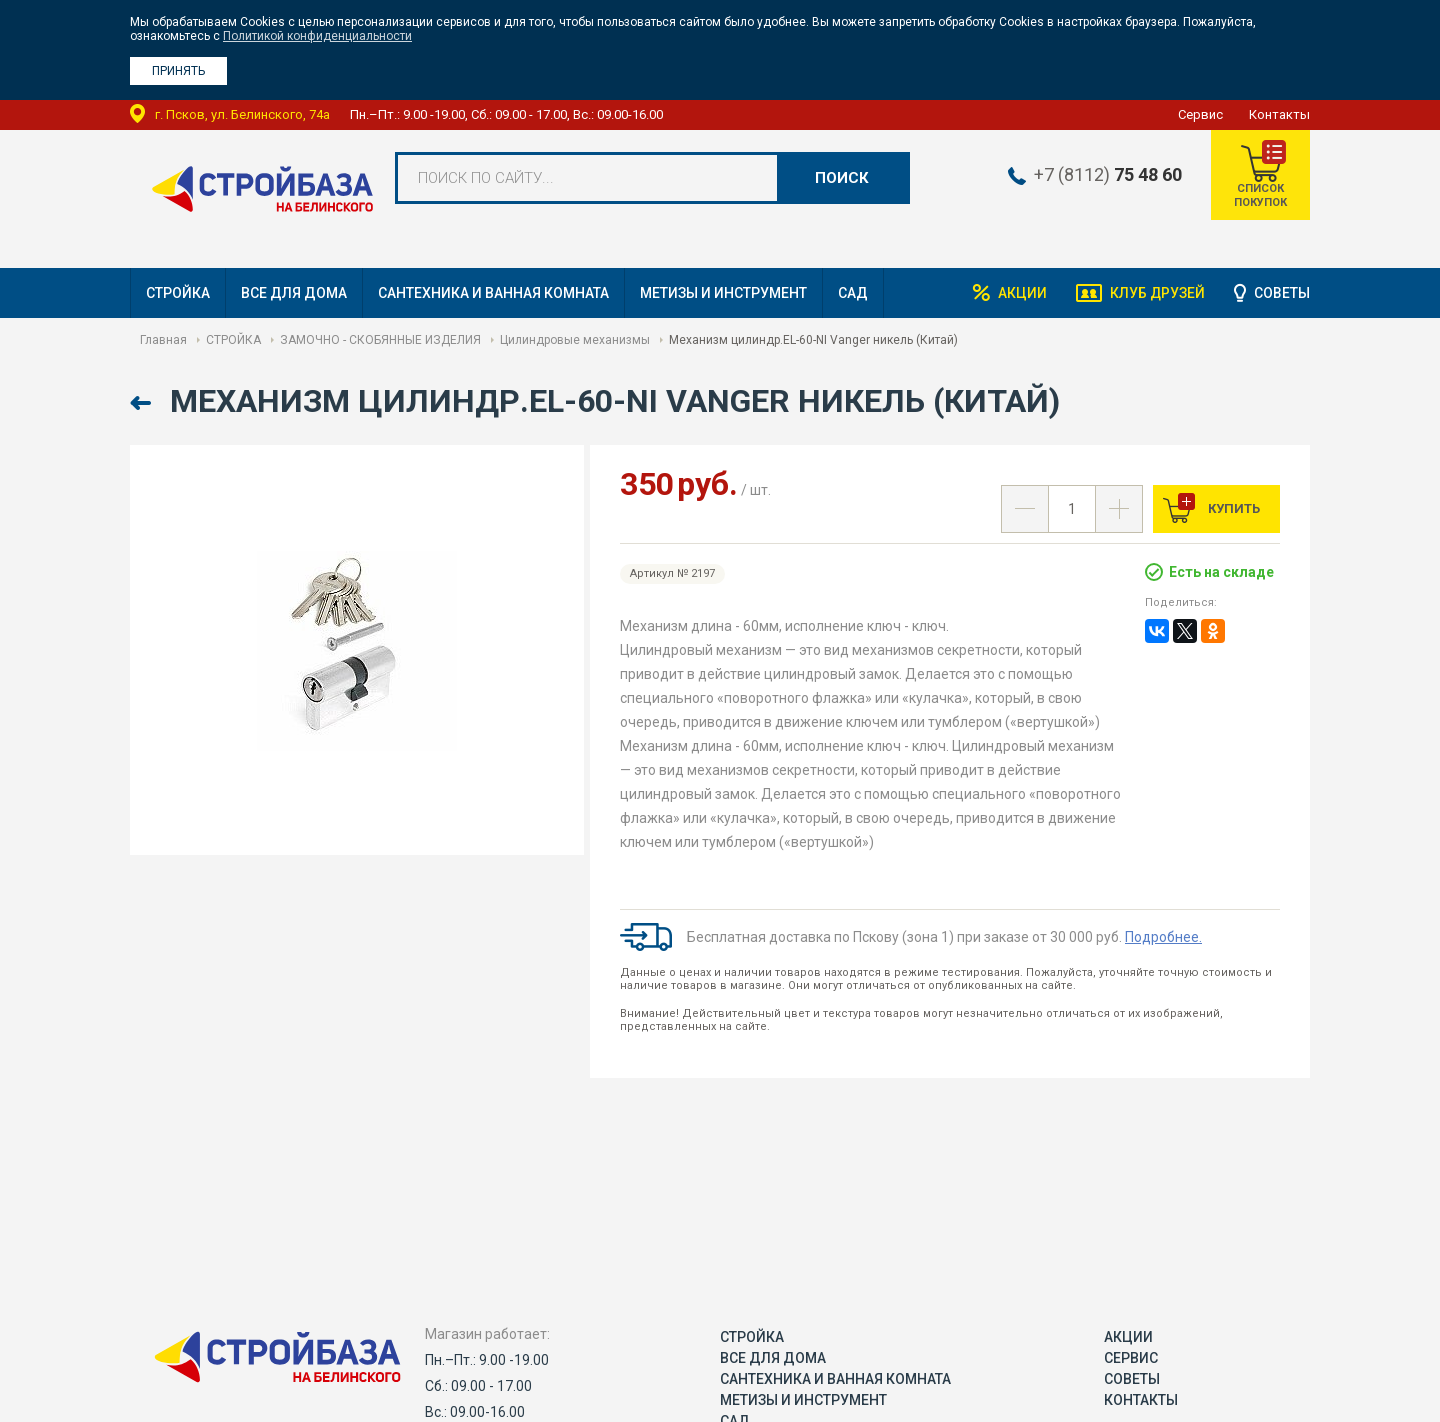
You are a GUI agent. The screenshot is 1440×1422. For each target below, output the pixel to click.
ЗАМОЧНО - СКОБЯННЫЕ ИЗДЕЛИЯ (380, 340)
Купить (1232, 508)
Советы (1282, 293)
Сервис (1200, 114)
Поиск (842, 178)
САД (853, 293)
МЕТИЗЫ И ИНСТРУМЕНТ (723, 293)
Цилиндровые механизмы (575, 340)
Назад (142, 403)
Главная (163, 340)
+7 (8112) (1106, 175)
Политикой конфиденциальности (317, 36)
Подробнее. (1163, 937)
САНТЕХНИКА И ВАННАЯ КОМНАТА (493, 293)
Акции (1019, 293)
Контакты (1279, 114)
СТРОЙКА (178, 293)
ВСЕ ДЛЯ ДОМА (294, 293)
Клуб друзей (1156, 293)
